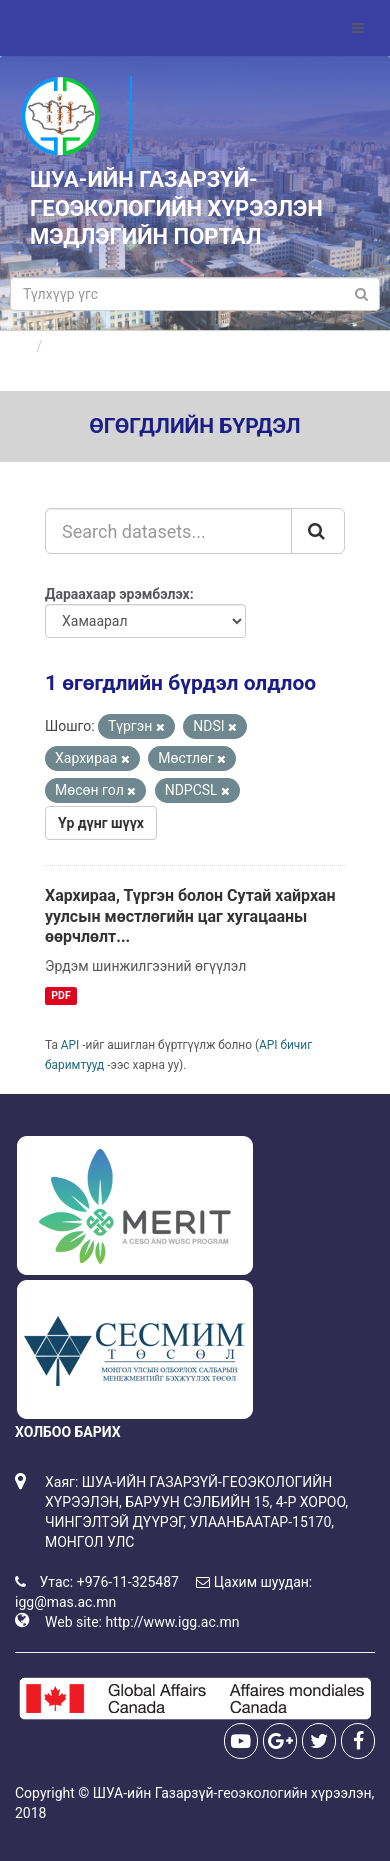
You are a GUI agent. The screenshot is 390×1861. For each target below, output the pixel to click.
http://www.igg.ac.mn (172, 1622)
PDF (60, 995)
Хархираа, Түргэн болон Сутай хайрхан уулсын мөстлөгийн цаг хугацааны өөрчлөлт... (190, 916)
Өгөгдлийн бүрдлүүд (118, 346)
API (70, 1045)
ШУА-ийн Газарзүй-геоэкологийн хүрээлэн (232, 1793)
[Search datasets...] (168, 531)
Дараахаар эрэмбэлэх (117, 594)
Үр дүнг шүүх (101, 823)
